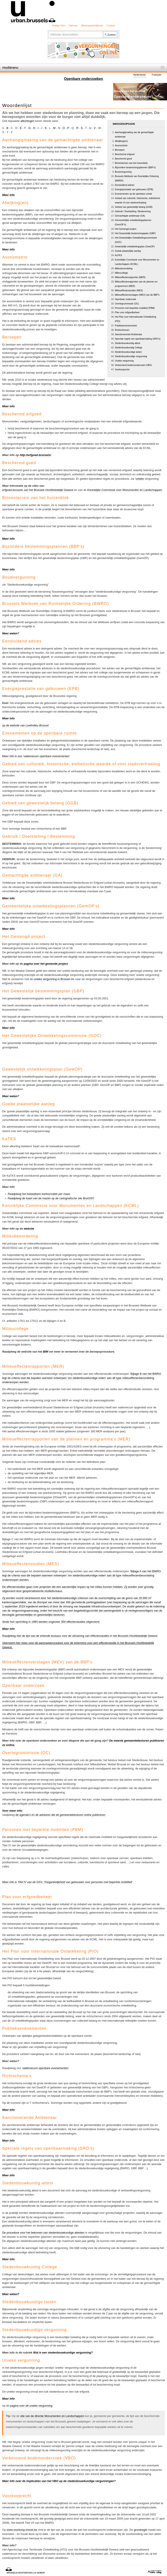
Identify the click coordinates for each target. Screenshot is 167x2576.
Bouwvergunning (123, 172)
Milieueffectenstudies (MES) (129, 290)
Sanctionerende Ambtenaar (128, 334)
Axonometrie (121, 145)
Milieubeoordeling (124, 268)
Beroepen (120, 150)
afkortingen (27, 121)
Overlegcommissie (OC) (127, 303)
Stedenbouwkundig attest (127, 343)
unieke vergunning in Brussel (52, 979)
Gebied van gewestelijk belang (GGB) (133, 207)
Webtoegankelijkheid (92, 25)
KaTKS (118, 255)
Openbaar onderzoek (125, 299)
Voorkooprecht (122, 369)
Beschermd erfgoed (124, 154)
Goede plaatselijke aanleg (128, 251)
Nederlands (139, 74)
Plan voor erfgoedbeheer (127, 312)
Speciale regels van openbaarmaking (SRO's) (137, 339)
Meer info (8, 1628)
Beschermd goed (123, 158)
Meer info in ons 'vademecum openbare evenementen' (36, 756)
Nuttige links (58, 25)
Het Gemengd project (125, 229)
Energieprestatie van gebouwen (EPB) (134, 189)
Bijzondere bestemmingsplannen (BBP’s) (135, 167)
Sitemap (73, 25)
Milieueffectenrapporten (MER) (130, 277)
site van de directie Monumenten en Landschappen (52, 2416)
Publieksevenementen (126, 325)
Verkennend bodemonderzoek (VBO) (133, 365)
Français (156, 74)
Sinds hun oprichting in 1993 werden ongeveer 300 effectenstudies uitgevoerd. (51, 1621)
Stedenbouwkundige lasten (128, 352)
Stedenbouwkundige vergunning (131, 356)
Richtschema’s (122, 330)
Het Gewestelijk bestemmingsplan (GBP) (135, 233)
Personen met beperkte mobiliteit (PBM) (135, 308)
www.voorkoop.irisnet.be (22, 2529)
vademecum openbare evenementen (45, 2068)
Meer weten (10, 633)
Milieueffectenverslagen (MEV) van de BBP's (137, 295)
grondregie (140, 2529)
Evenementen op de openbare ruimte (133, 194)
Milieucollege (121, 273)
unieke (140, 478)
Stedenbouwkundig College (128, 347)
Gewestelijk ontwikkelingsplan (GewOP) (135, 246)
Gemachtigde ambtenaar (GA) (130, 216)
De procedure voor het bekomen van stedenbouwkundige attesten (43, 2232)
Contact (111, 25)
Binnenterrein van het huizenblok (131, 163)
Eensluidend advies (124, 185)
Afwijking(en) (121, 141)
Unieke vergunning (124, 361)
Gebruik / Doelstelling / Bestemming (133, 211)
